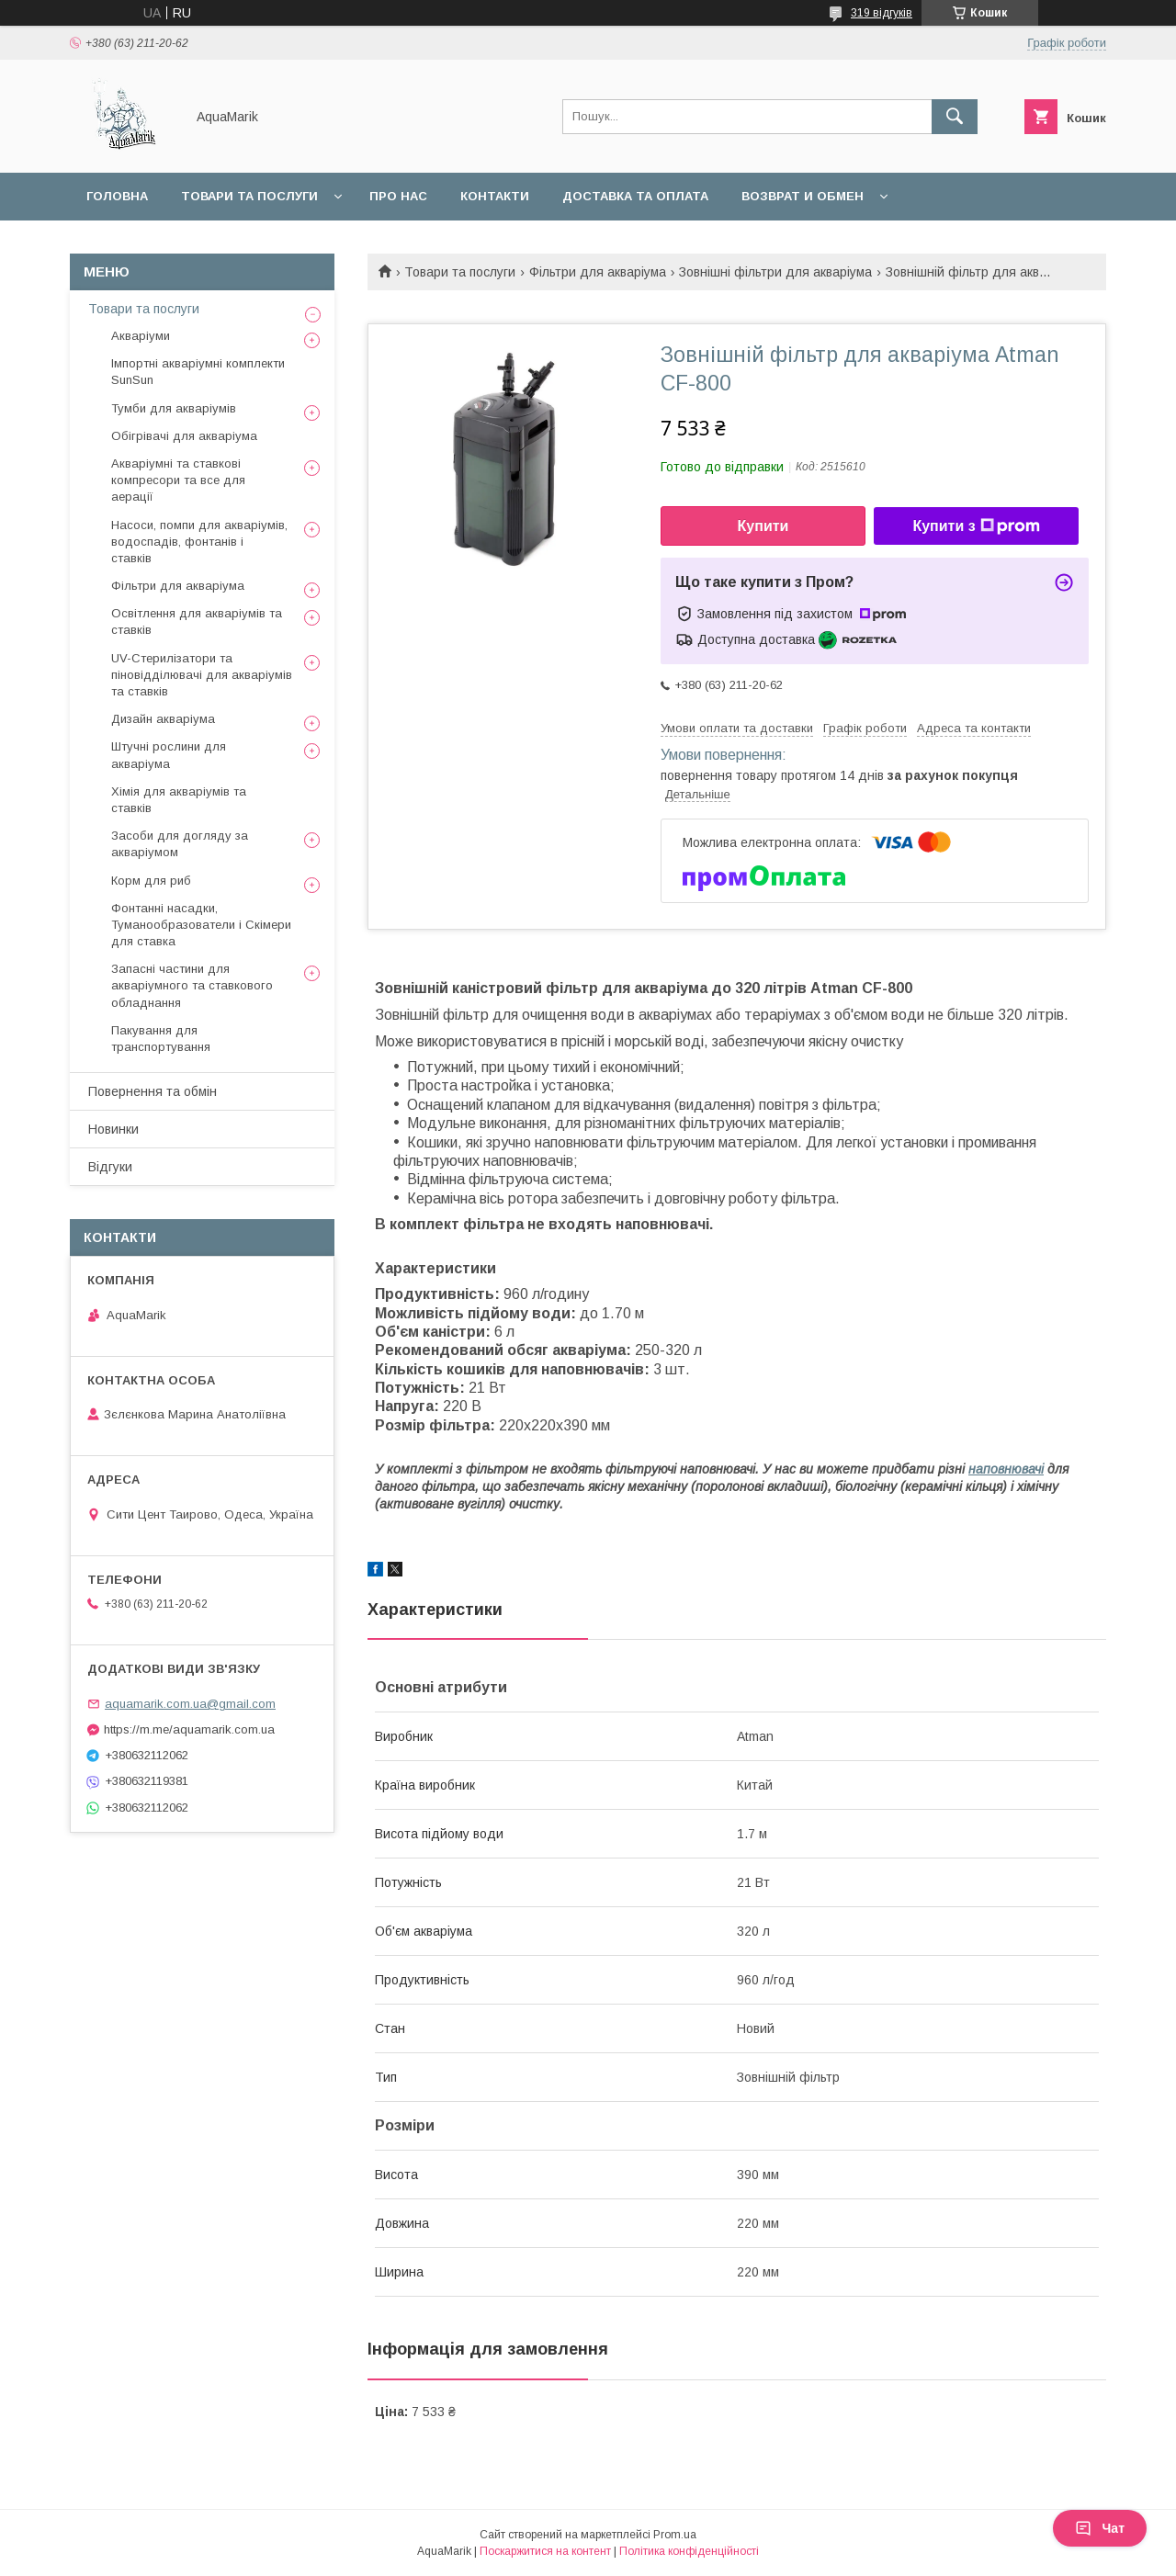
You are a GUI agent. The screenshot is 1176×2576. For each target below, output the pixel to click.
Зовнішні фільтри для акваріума (775, 272)
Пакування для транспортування (160, 1038)
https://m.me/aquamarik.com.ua (189, 1729)
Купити (763, 526)
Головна (117, 196)
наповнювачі (1006, 1469)
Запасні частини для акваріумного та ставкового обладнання (192, 985)
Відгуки (110, 1166)
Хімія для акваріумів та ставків (178, 800)
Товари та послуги (249, 196)
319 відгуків (881, 12)
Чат (1100, 2528)
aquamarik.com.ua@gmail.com (190, 1704)
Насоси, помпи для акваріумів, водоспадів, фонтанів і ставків (199, 541)
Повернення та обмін (152, 1091)
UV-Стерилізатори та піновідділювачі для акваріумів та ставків (201, 674)
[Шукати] (955, 116)
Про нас (398, 196)
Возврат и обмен (802, 196)
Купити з (975, 526)
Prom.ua (674, 2534)
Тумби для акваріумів (173, 408)
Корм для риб (151, 880)
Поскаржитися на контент (545, 2551)
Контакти (494, 196)
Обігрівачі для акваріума (184, 436)
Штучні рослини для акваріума (168, 755)
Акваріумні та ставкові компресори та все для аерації (178, 480)
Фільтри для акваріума (597, 272)
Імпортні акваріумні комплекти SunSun (198, 371)
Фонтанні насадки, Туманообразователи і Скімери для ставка (201, 924)
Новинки (113, 1129)
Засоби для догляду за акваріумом (179, 844)
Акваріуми (140, 336)
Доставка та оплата (635, 196)
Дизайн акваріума (163, 719)
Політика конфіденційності (689, 2551)
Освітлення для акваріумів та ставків (196, 621)
